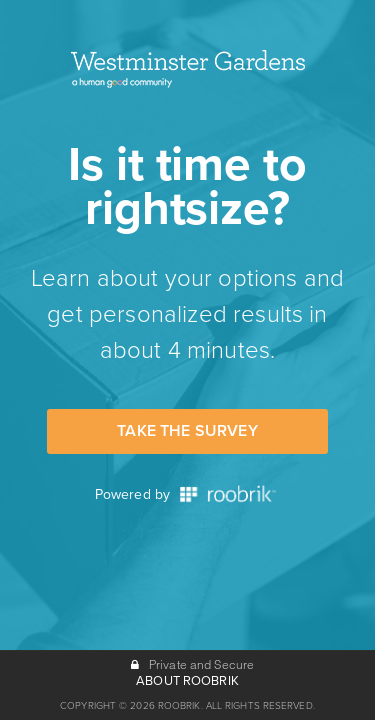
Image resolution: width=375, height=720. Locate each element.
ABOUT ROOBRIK (187, 681)
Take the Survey (187, 431)
